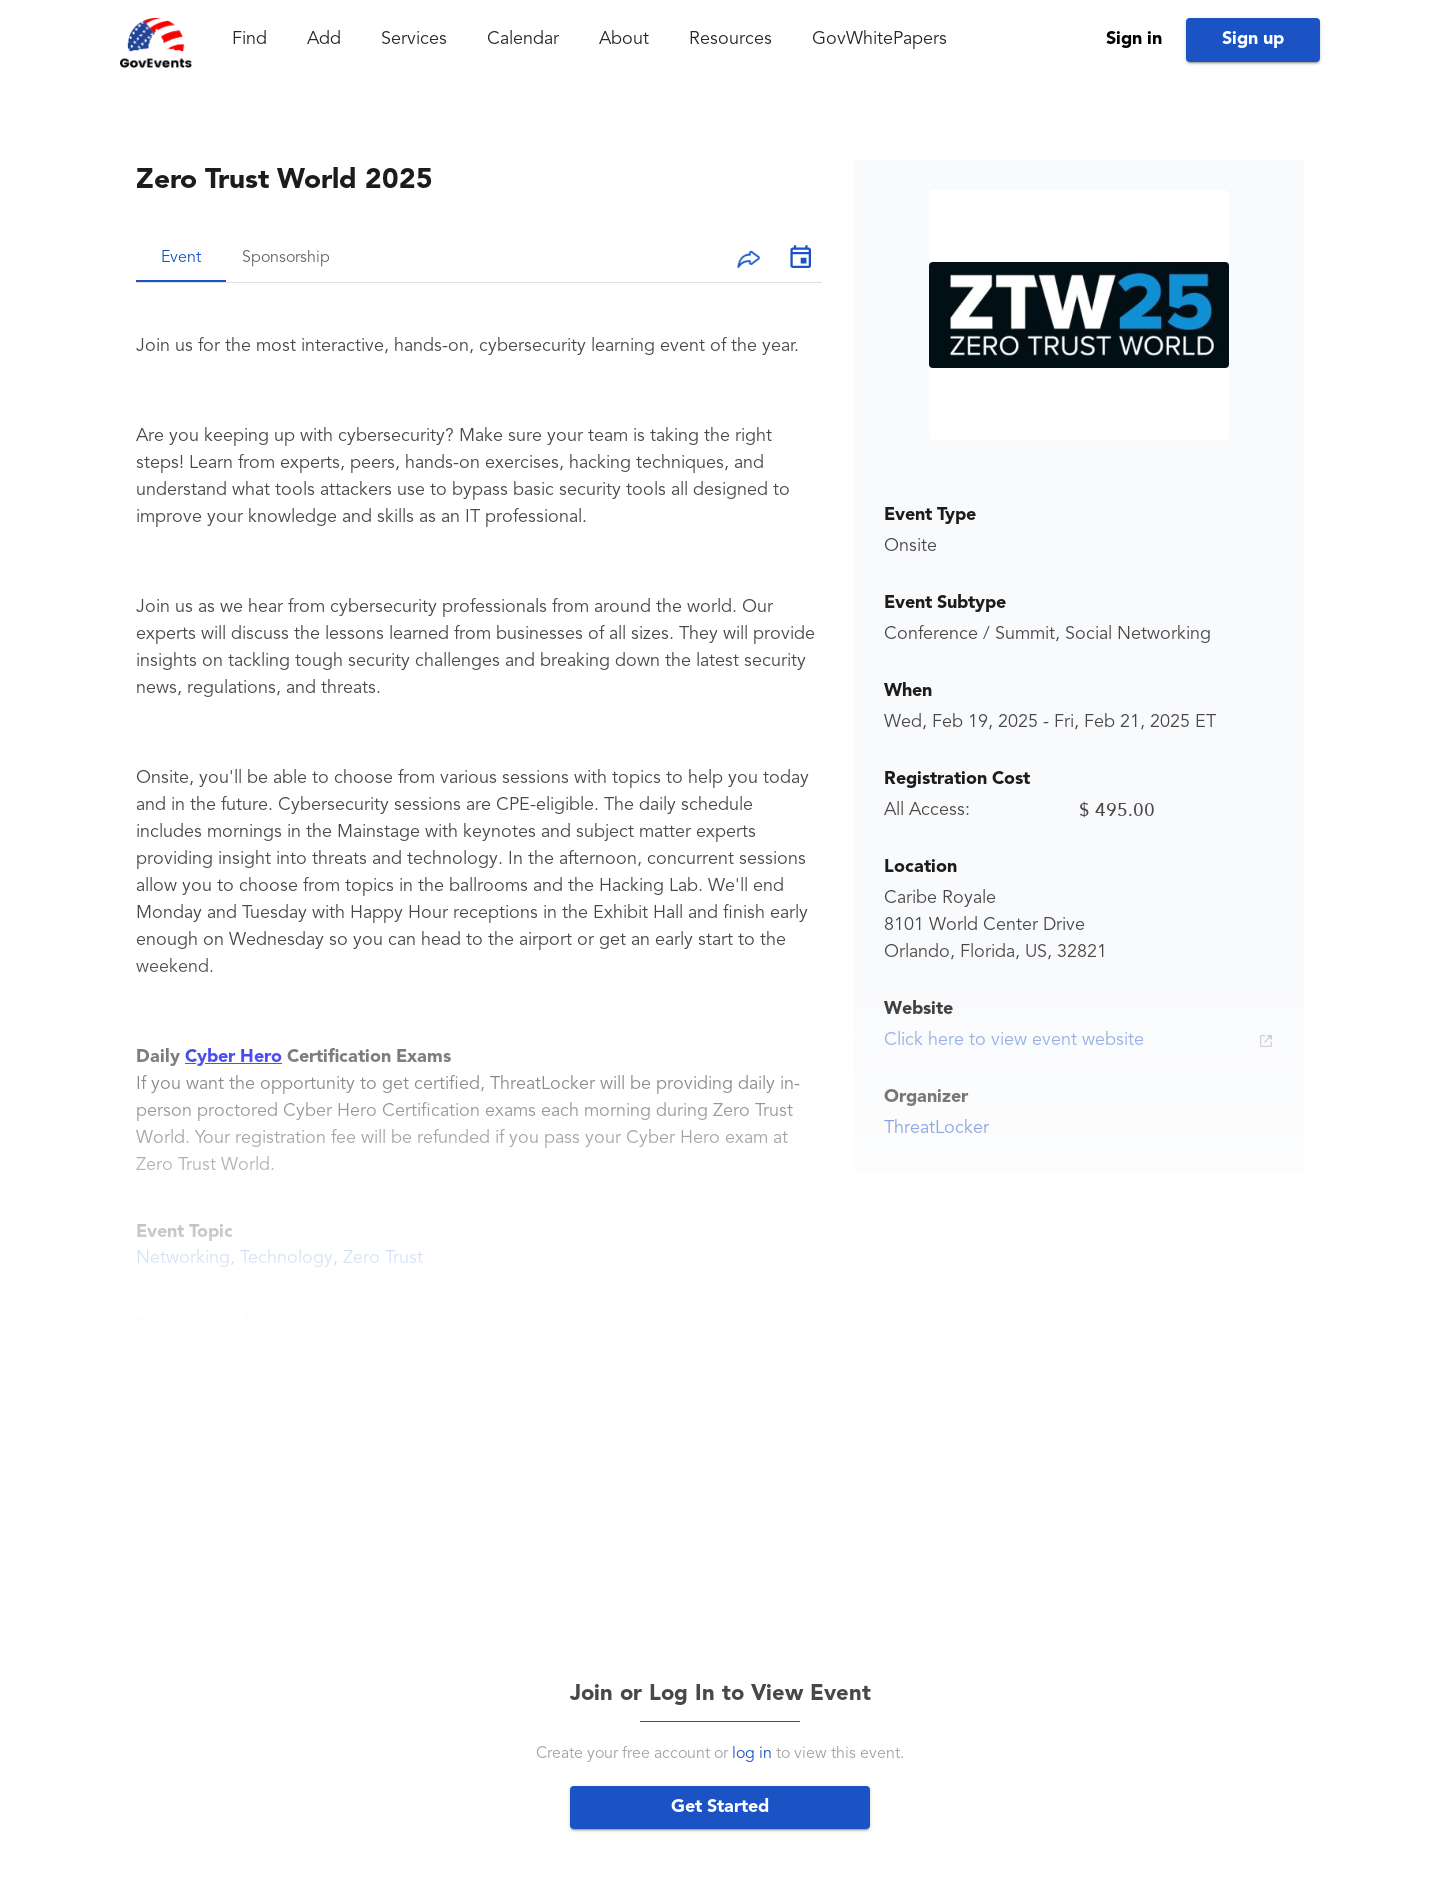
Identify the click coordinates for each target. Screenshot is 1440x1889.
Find (249, 39)
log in (752, 1754)
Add (324, 39)
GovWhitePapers (879, 39)
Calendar (523, 39)
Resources (730, 39)
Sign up (1253, 39)
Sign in (1134, 39)
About (624, 39)
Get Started (720, 1807)
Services (414, 39)
